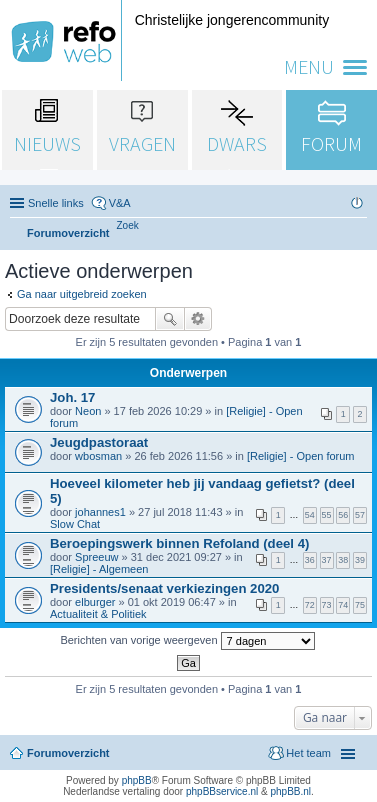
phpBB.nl (290, 791)
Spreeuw (96, 557)
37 (327, 560)
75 (360, 605)
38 (343, 560)
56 (343, 515)
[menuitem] (128, 225)
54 (310, 515)
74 (343, 605)
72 (310, 605)
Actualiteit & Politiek (98, 614)
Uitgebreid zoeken (198, 319)
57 (360, 515)
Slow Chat (75, 524)
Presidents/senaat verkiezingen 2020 (164, 588)
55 (327, 515)
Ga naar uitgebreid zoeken (82, 294)
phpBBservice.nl (222, 791)
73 (327, 605)
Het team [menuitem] (308, 753)
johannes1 (100, 512)
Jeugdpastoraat (99, 442)
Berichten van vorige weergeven (187, 641)
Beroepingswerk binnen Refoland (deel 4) (179, 543)
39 (360, 560)
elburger (95, 602)
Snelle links (56, 203)
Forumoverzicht (68, 753)
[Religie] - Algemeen (99, 569)
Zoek (170, 319)
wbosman (98, 456)
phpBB (137, 780)
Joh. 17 (72, 397)
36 (310, 560)
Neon (88, 411)
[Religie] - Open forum (301, 456)
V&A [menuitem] (120, 203)
